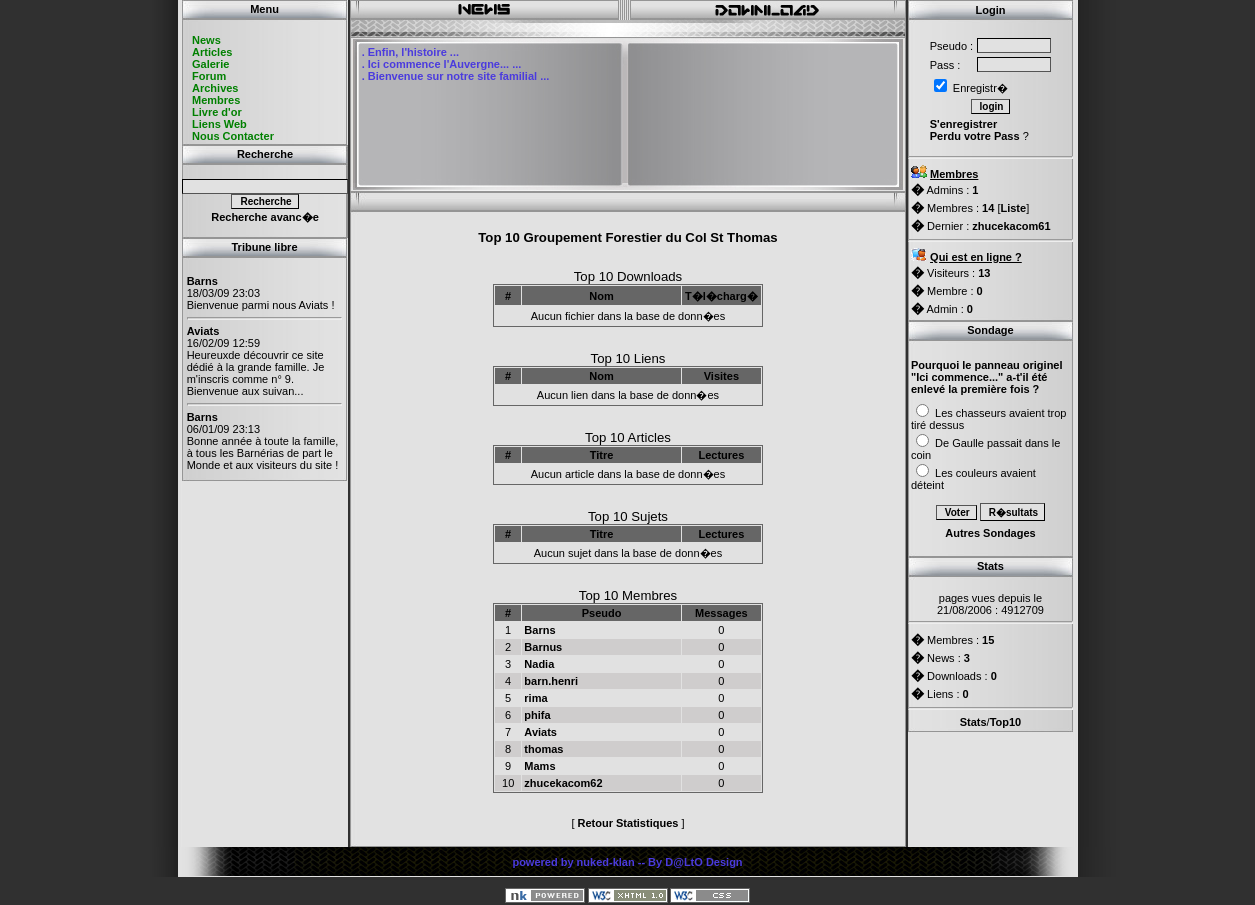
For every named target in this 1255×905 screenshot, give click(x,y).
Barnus (543, 647)
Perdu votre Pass (975, 136)
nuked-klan (606, 862)
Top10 (1006, 722)
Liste (1013, 208)
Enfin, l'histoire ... (413, 52)
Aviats (540, 732)
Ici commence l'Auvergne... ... (445, 64)
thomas (543, 749)
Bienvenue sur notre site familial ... (459, 76)
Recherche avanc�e (265, 217)
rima (535, 698)
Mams (539, 766)
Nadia (539, 664)
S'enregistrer (963, 124)
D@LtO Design (703, 862)
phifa (537, 715)
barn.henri (551, 681)
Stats (973, 722)
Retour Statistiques (628, 823)
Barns (539, 630)
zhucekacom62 (563, 783)
